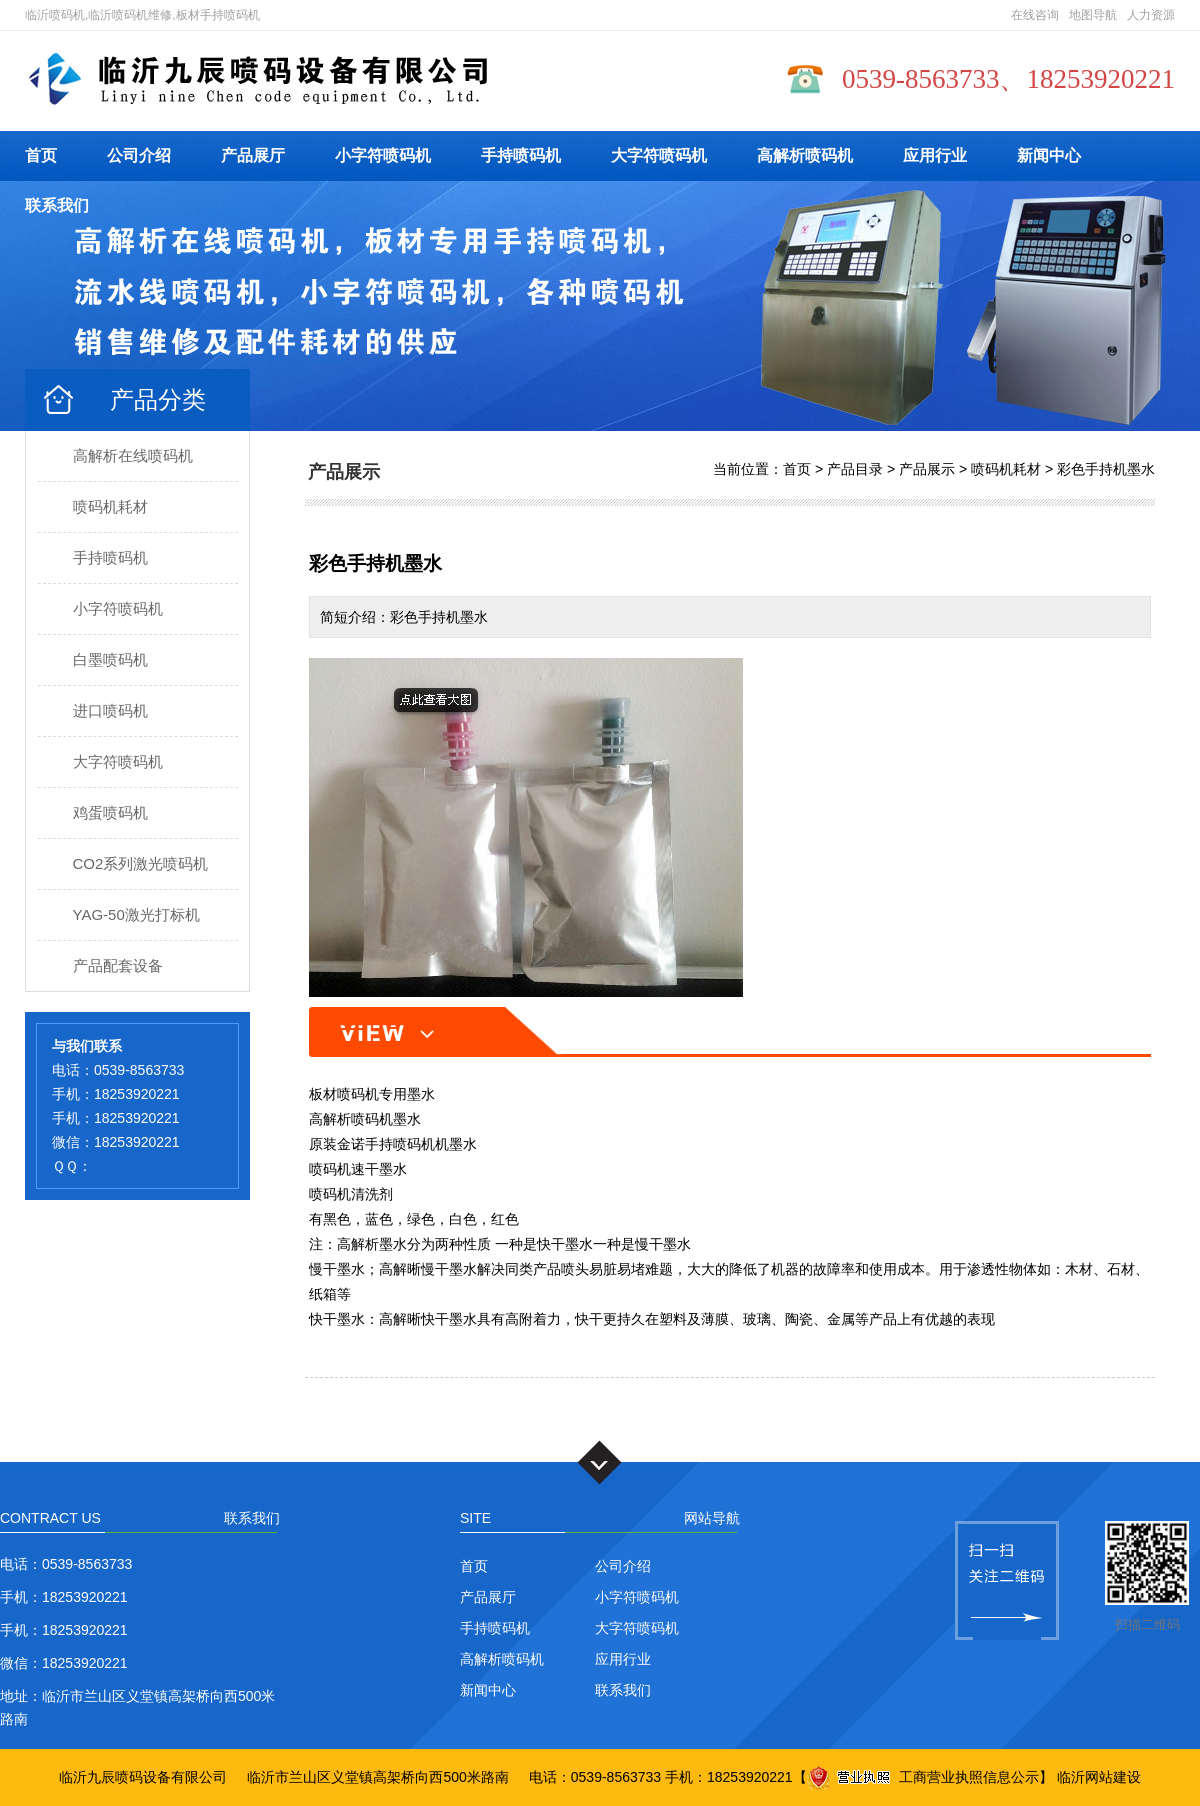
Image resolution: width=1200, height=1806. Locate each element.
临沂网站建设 (1099, 1777)
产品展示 (927, 469)
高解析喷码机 (805, 155)
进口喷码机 (110, 710)
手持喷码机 (521, 155)
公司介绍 (139, 155)
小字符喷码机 (383, 155)
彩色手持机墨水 (1106, 469)
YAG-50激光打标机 (136, 914)
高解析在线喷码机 (133, 455)
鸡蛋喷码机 (110, 812)
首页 (41, 155)
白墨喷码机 (110, 659)
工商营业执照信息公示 (923, 1777)
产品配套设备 (118, 965)
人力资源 (1151, 15)
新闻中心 (1049, 155)
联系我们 (57, 205)
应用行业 (935, 155)
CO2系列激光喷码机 (141, 863)
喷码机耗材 (110, 506)
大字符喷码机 (659, 155)
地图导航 (1093, 15)
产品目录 (855, 469)
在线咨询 (1035, 15)
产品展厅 (253, 155)
